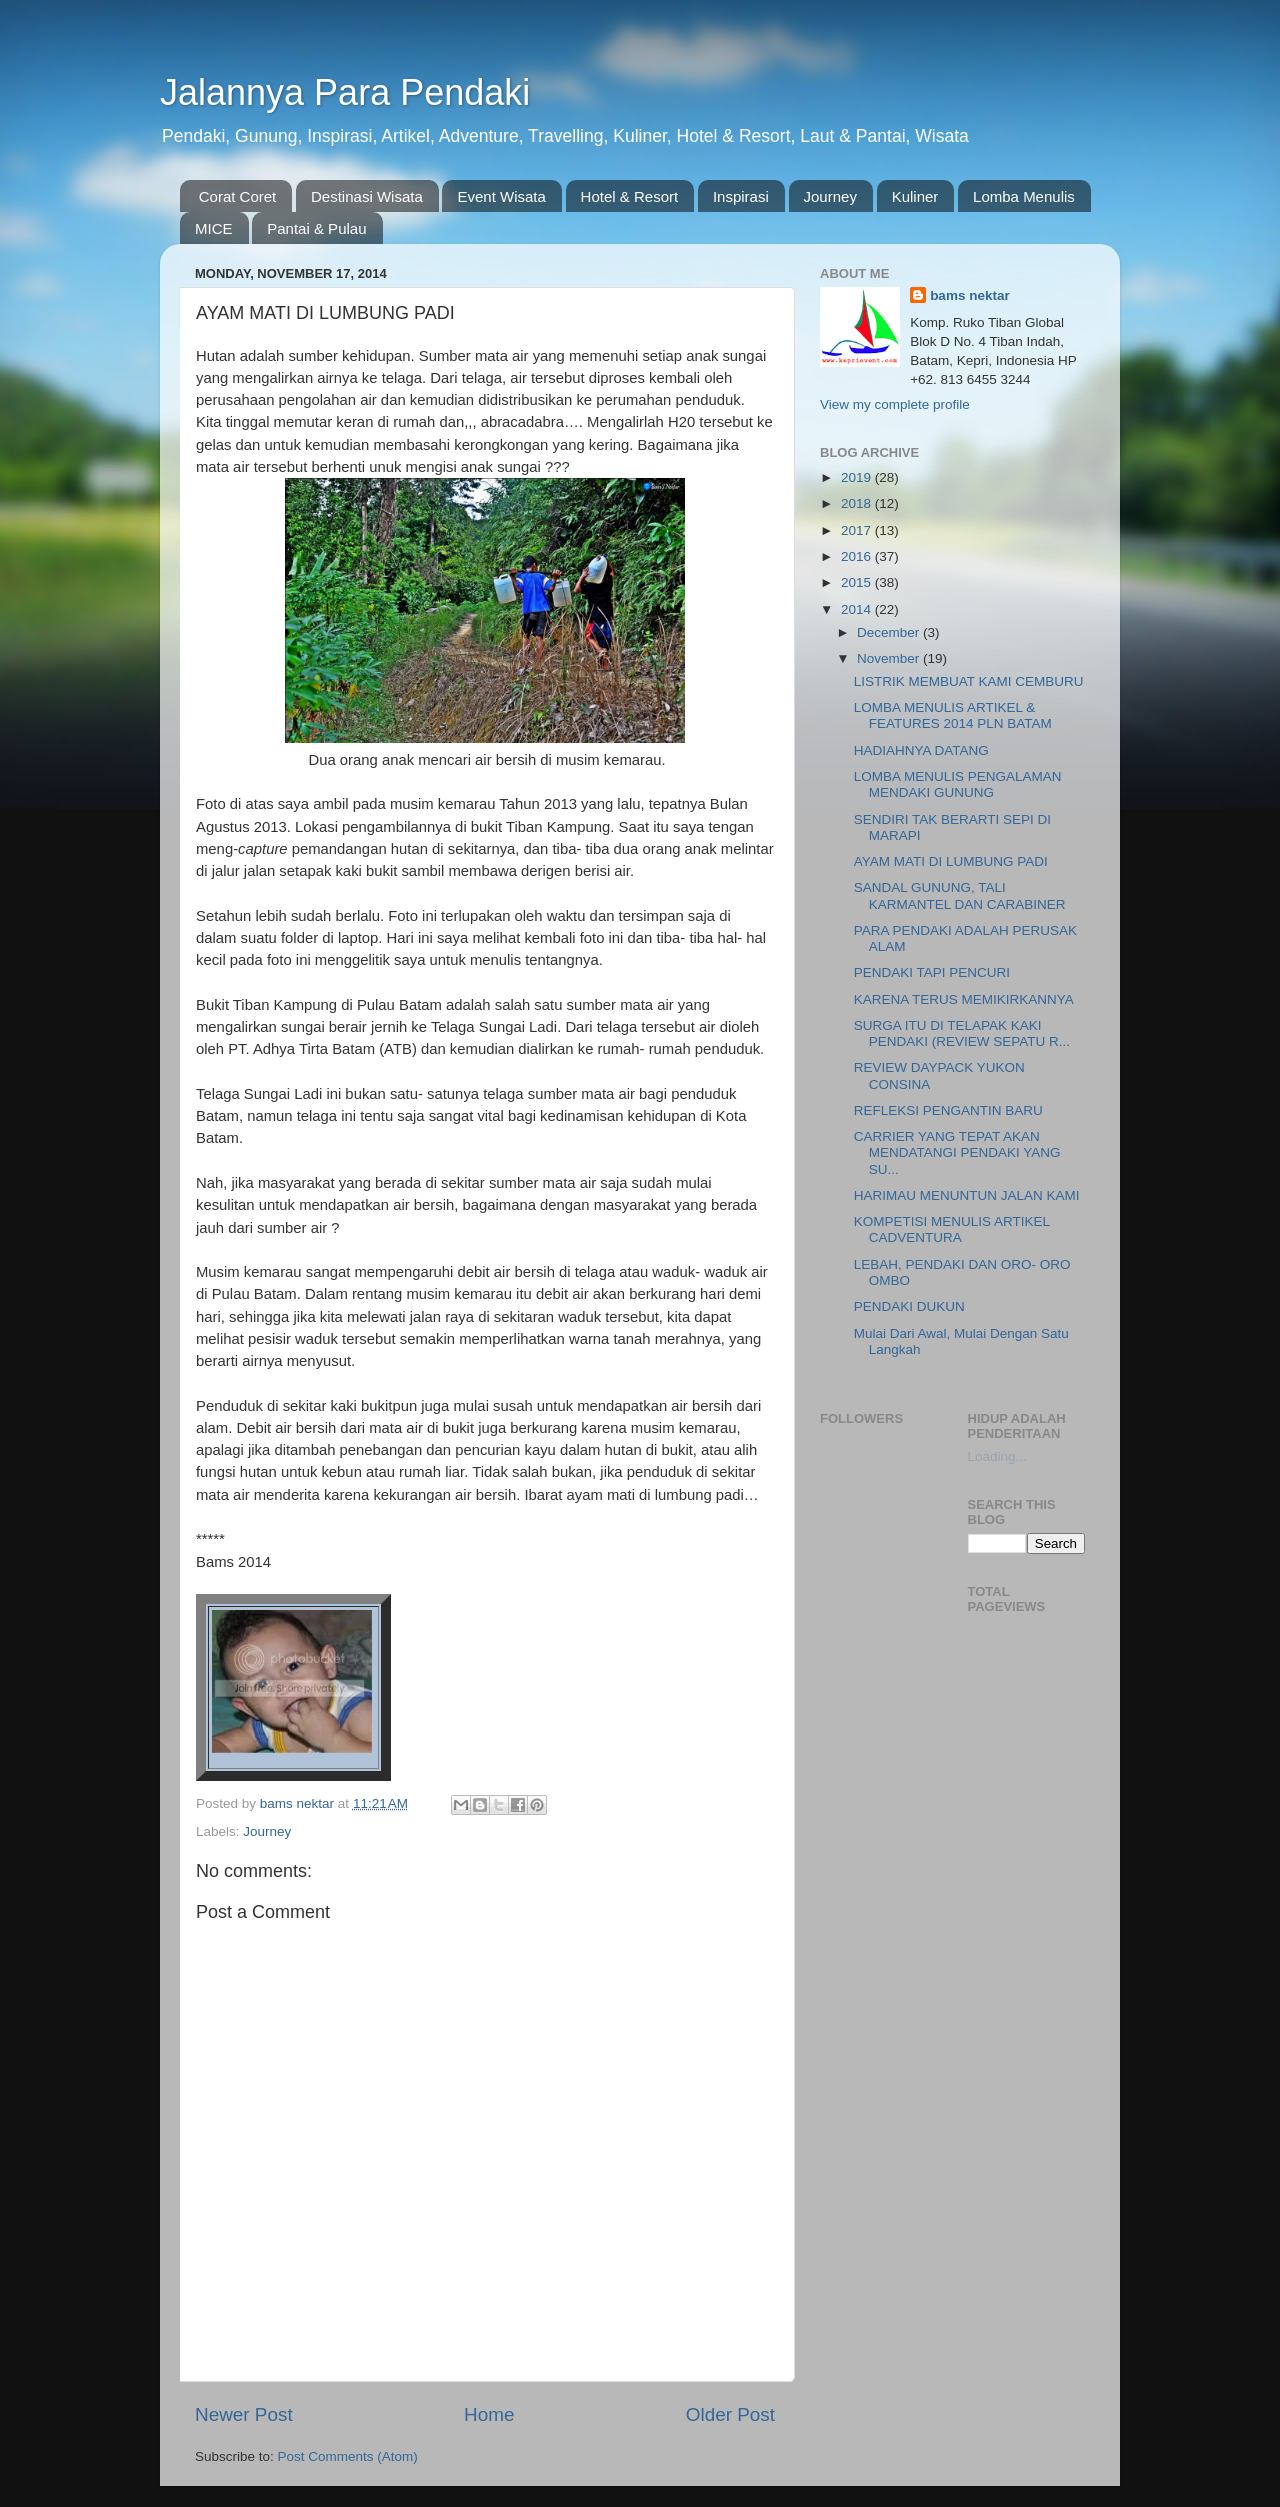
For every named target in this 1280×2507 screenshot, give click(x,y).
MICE (214, 228)
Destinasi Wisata (367, 196)
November (890, 658)
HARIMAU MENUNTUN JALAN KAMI (967, 1195)
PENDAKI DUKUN (909, 1306)
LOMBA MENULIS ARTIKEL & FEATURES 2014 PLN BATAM (953, 715)
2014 (858, 609)
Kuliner (915, 196)
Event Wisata (501, 196)
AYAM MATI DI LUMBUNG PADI (951, 861)
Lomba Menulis (1024, 196)
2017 (858, 530)
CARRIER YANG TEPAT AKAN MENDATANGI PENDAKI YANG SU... (957, 1152)
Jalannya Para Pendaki (345, 92)
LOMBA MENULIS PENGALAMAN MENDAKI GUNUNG (958, 784)
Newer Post (244, 2414)
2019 (858, 477)
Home (489, 2414)
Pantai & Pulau (316, 228)
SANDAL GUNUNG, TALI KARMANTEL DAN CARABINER (960, 895)
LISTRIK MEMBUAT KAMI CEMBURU (969, 681)
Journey (830, 196)
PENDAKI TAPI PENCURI (932, 972)
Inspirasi (741, 196)
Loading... (997, 1456)
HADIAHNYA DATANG (921, 750)
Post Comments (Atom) (348, 2456)
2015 (858, 582)
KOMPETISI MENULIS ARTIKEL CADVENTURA (952, 1229)
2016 (858, 556)
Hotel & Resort (630, 196)
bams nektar (970, 295)
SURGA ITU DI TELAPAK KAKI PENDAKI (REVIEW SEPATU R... (962, 1033)
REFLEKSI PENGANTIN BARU (948, 1110)
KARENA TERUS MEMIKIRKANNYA (964, 999)
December (890, 632)
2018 (858, 503)
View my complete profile (895, 404)
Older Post (730, 2414)
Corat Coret (238, 196)
